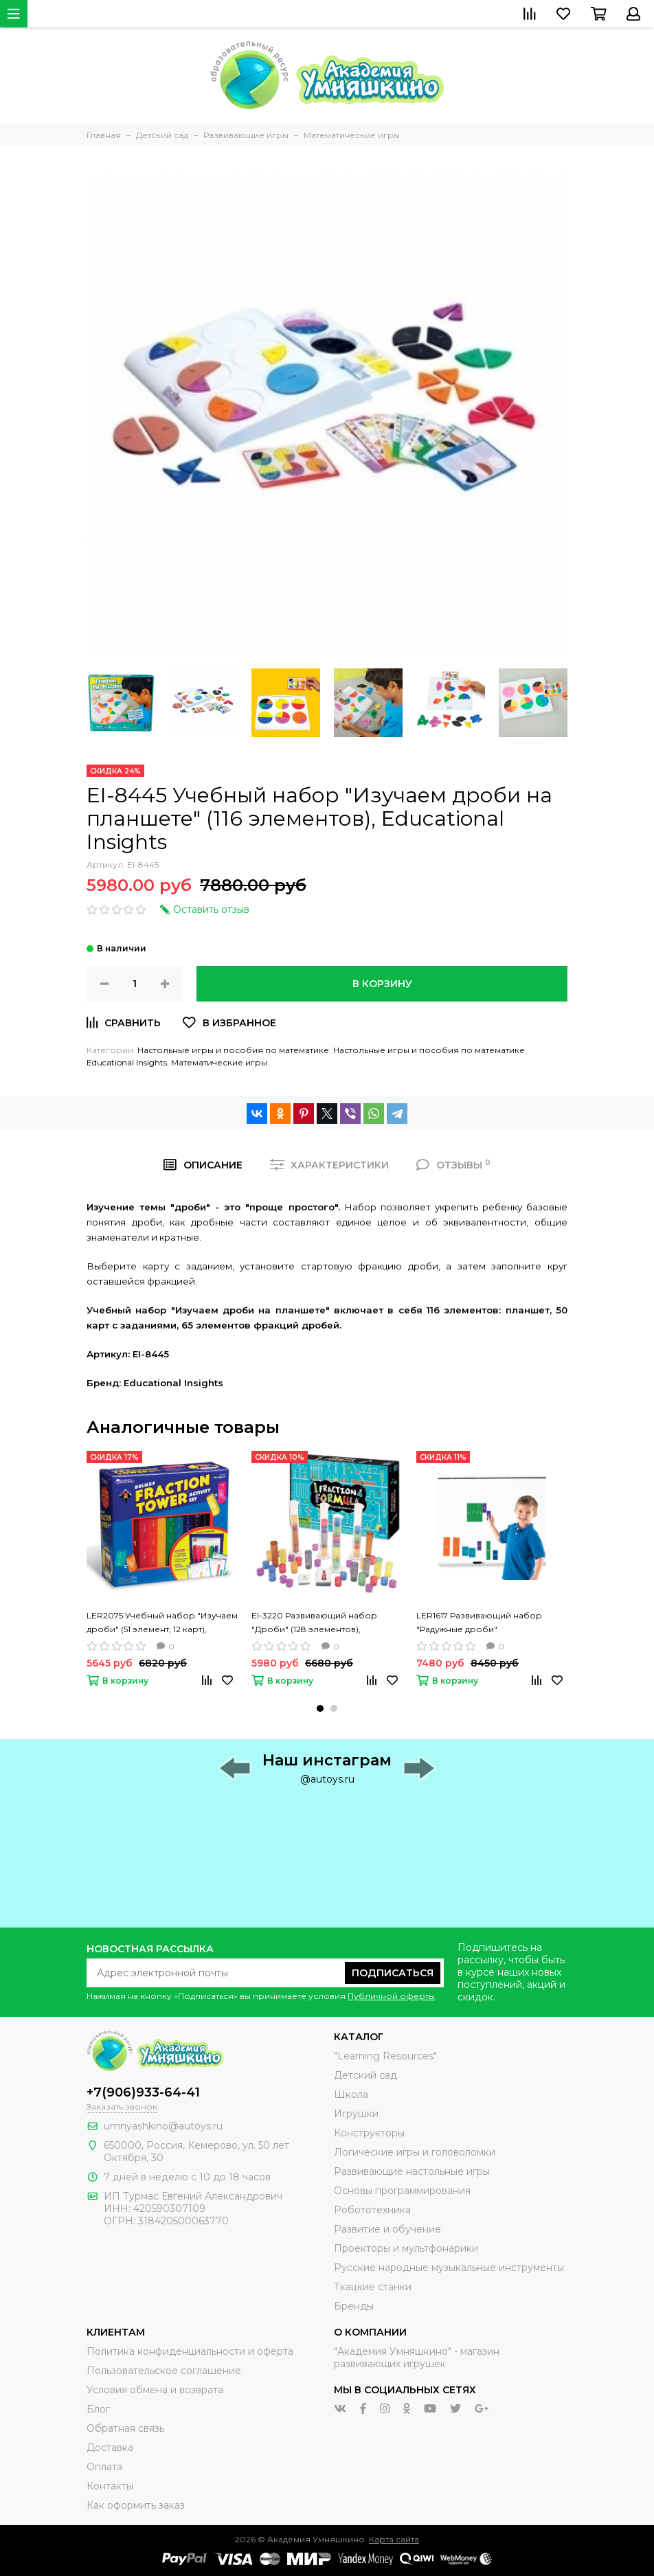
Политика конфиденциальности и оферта (190, 2351)
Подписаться (392, 1973)
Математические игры (219, 1062)
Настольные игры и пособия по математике (233, 1050)
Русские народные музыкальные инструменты (449, 2267)
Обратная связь (125, 2428)
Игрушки (356, 2114)
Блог (98, 2409)
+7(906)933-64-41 (143, 2092)
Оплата (104, 2467)
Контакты (110, 2486)
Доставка (110, 2447)
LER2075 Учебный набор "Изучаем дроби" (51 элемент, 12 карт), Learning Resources (162, 1623)
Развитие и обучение (387, 2229)
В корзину (382, 984)
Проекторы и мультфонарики (406, 2248)
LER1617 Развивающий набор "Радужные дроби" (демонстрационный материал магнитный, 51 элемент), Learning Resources (485, 1623)
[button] (320, 1708)
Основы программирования (402, 2190)
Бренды (354, 2306)
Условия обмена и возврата (155, 2390)
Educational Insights (127, 1062)
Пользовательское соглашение (164, 2370)
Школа (351, 2094)
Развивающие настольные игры (412, 2171)
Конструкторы (369, 2133)
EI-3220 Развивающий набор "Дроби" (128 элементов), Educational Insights (314, 1623)
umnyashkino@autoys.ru (163, 2126)
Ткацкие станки (372, 2287)
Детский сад (365, 2075)
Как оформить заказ (136, 2505)
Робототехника (372, 2210)
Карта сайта (394, 2539)
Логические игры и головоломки (414, 2152)
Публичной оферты (391, 1996)
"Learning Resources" (385, 2056)
